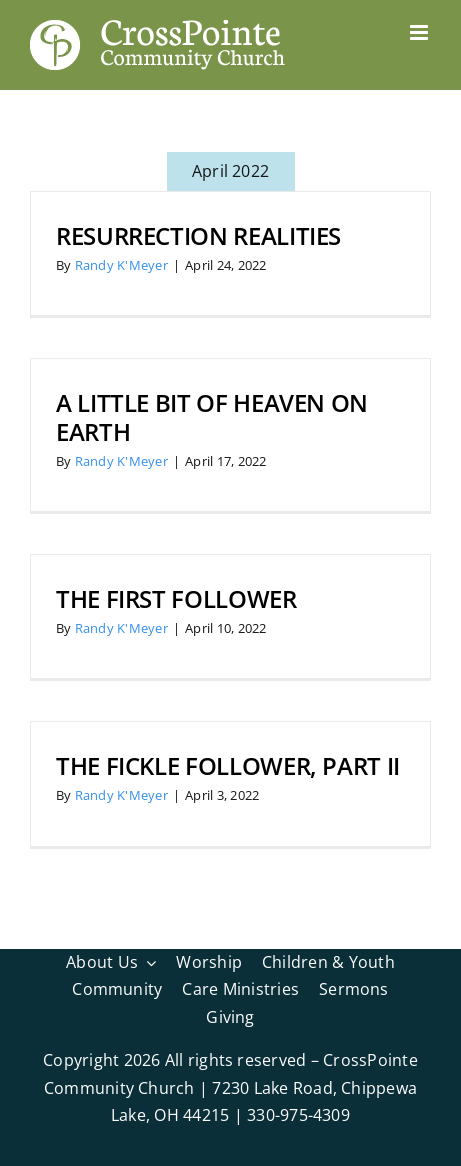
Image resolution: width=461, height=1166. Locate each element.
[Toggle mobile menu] (420, 32)
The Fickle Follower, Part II (228, 765)
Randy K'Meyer (121, 265)
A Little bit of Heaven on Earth (212, 417)
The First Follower (176, 598)
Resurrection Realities (198, 235)
